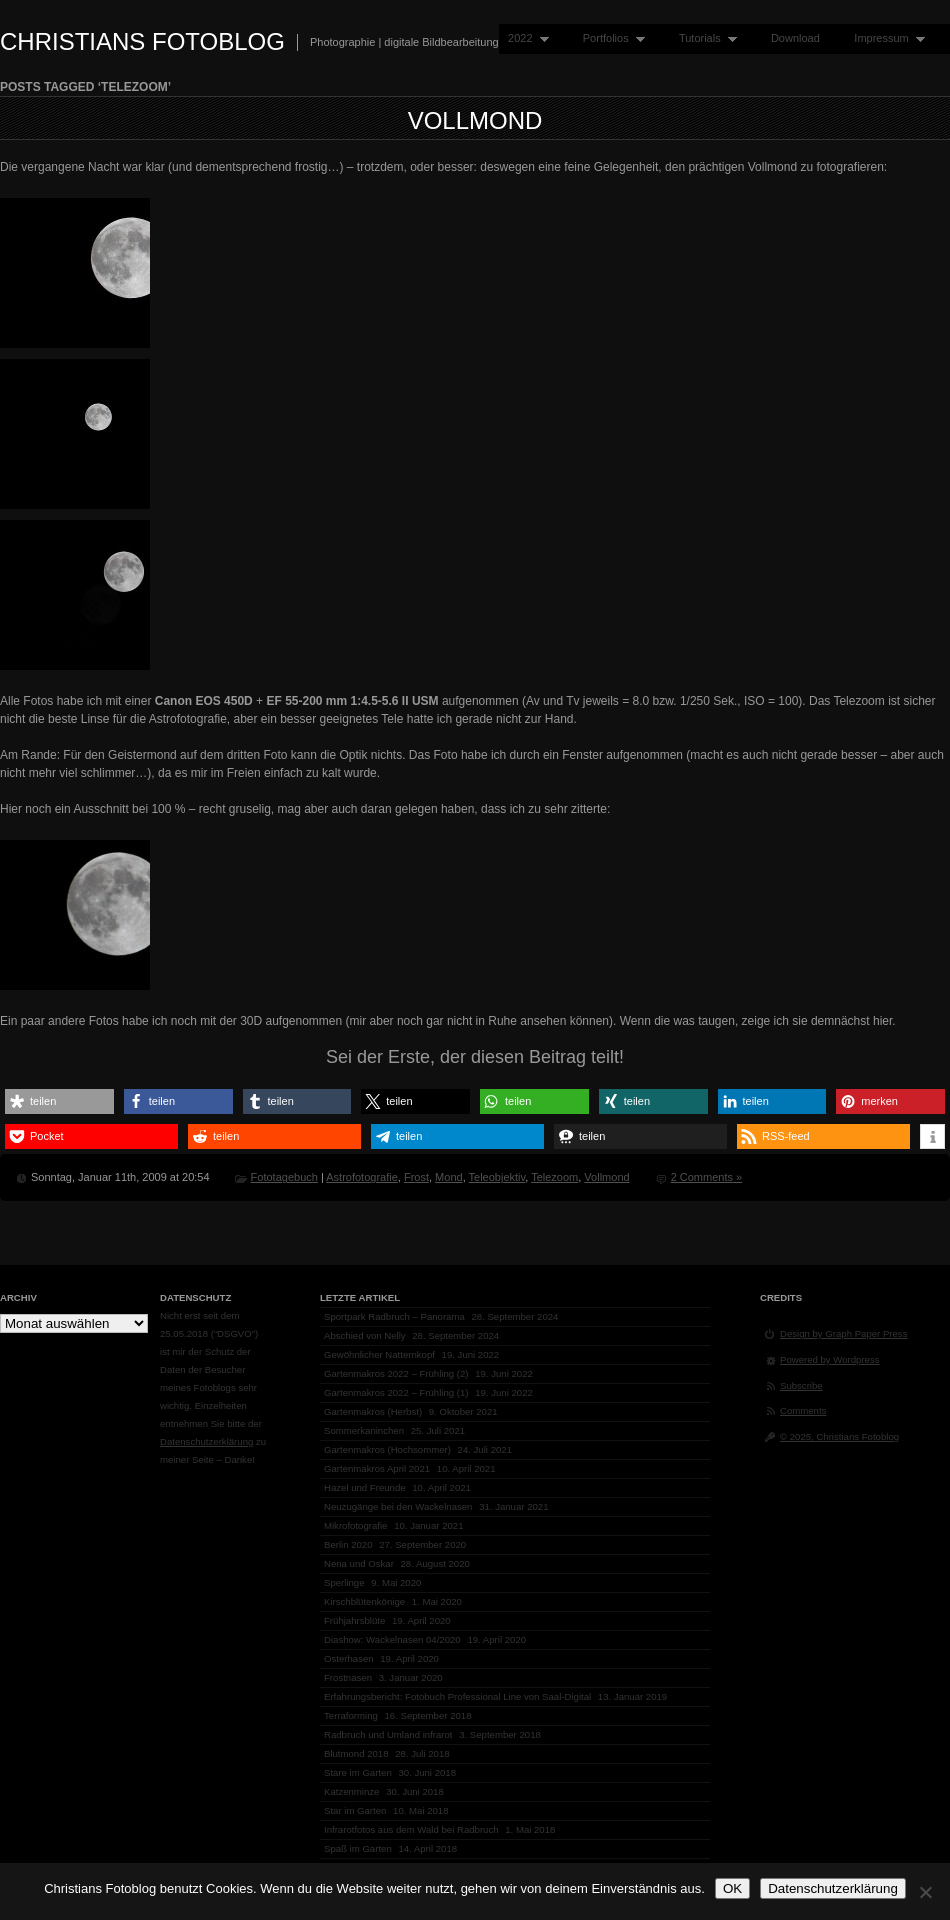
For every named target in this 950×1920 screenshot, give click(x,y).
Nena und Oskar (359, 1563)
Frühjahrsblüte (354, 1620)
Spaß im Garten (358, 1848)
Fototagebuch (284, 1177)
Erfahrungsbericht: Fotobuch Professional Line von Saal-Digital (457, 1696)
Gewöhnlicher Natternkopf (379, 1354)
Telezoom (554, 1177)
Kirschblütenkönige (364, 1601)
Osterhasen (349, 1658)
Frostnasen (348, 1677)
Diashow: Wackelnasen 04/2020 (392, 1639)
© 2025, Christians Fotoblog (839, 1436)
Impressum (885, 38)
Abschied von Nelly (365, 1335)
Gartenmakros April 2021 (377, 1468)
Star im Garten (355, 1810)
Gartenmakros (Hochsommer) (387, 1449)
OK (732, 1888)
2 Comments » (707, 1177)
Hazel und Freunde (365, 1487)
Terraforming (351, 1715)
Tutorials (703, 38)
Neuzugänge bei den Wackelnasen (398, 1506)
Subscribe (801, 1385)
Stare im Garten (358, 1772)
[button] (59, 1101)
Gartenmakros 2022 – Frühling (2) (396, 1373)
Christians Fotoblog (142, 41)
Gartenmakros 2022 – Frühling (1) (396, 1392)
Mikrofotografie (355, 1525)
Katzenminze (351, 1791)
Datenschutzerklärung (206, 1441)
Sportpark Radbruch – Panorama (394, 1316)
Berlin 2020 (348, 1544)
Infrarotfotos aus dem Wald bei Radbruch (411, 1829)
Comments (803, 1410)
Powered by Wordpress (830, 1359)
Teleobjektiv (497, 1177)
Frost (416, 1177)
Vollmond (475, 120)
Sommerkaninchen (364, 1430)
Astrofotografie (362, 1177)
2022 (524, 38)
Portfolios (609, 38)
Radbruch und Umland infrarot (388, 1734)
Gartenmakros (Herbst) (373, 1411)
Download (795, 38)
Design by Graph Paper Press (843, 1333)
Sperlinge (344, 1582)
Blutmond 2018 (356, 1753)
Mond (449, 1177)
